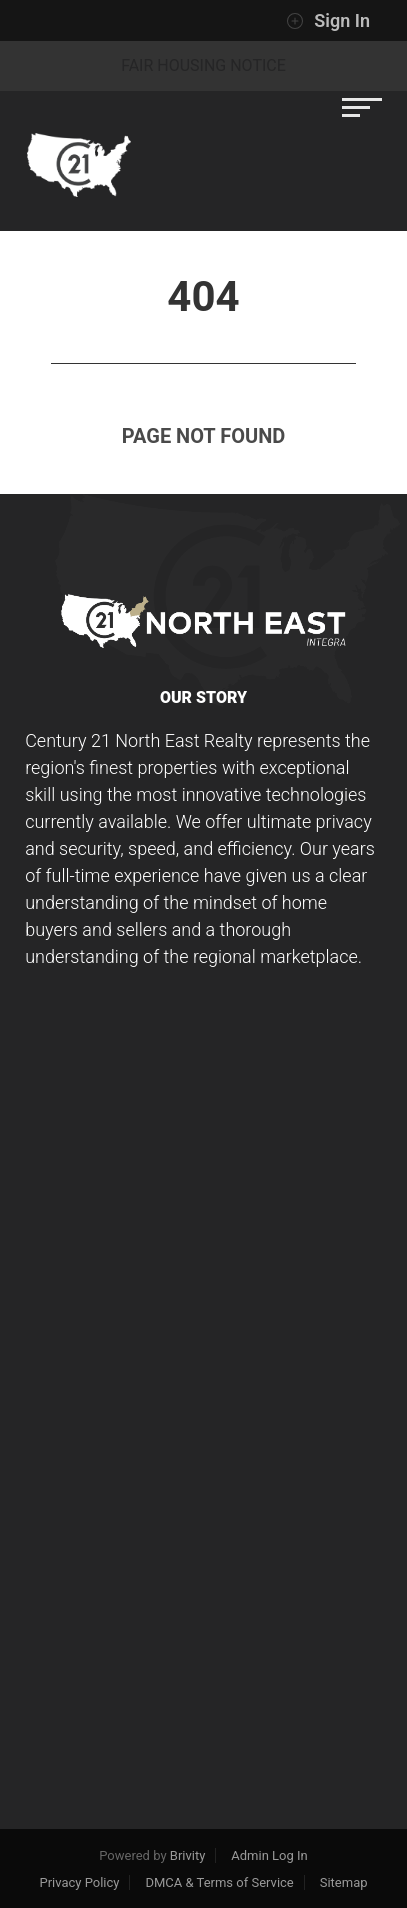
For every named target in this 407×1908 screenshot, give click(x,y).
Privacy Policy (79, 1882)
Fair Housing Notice (203, 65)
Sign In (328, 21)
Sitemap (344, 1882)
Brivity (188, 1855)
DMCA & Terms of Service (219, 1882)
